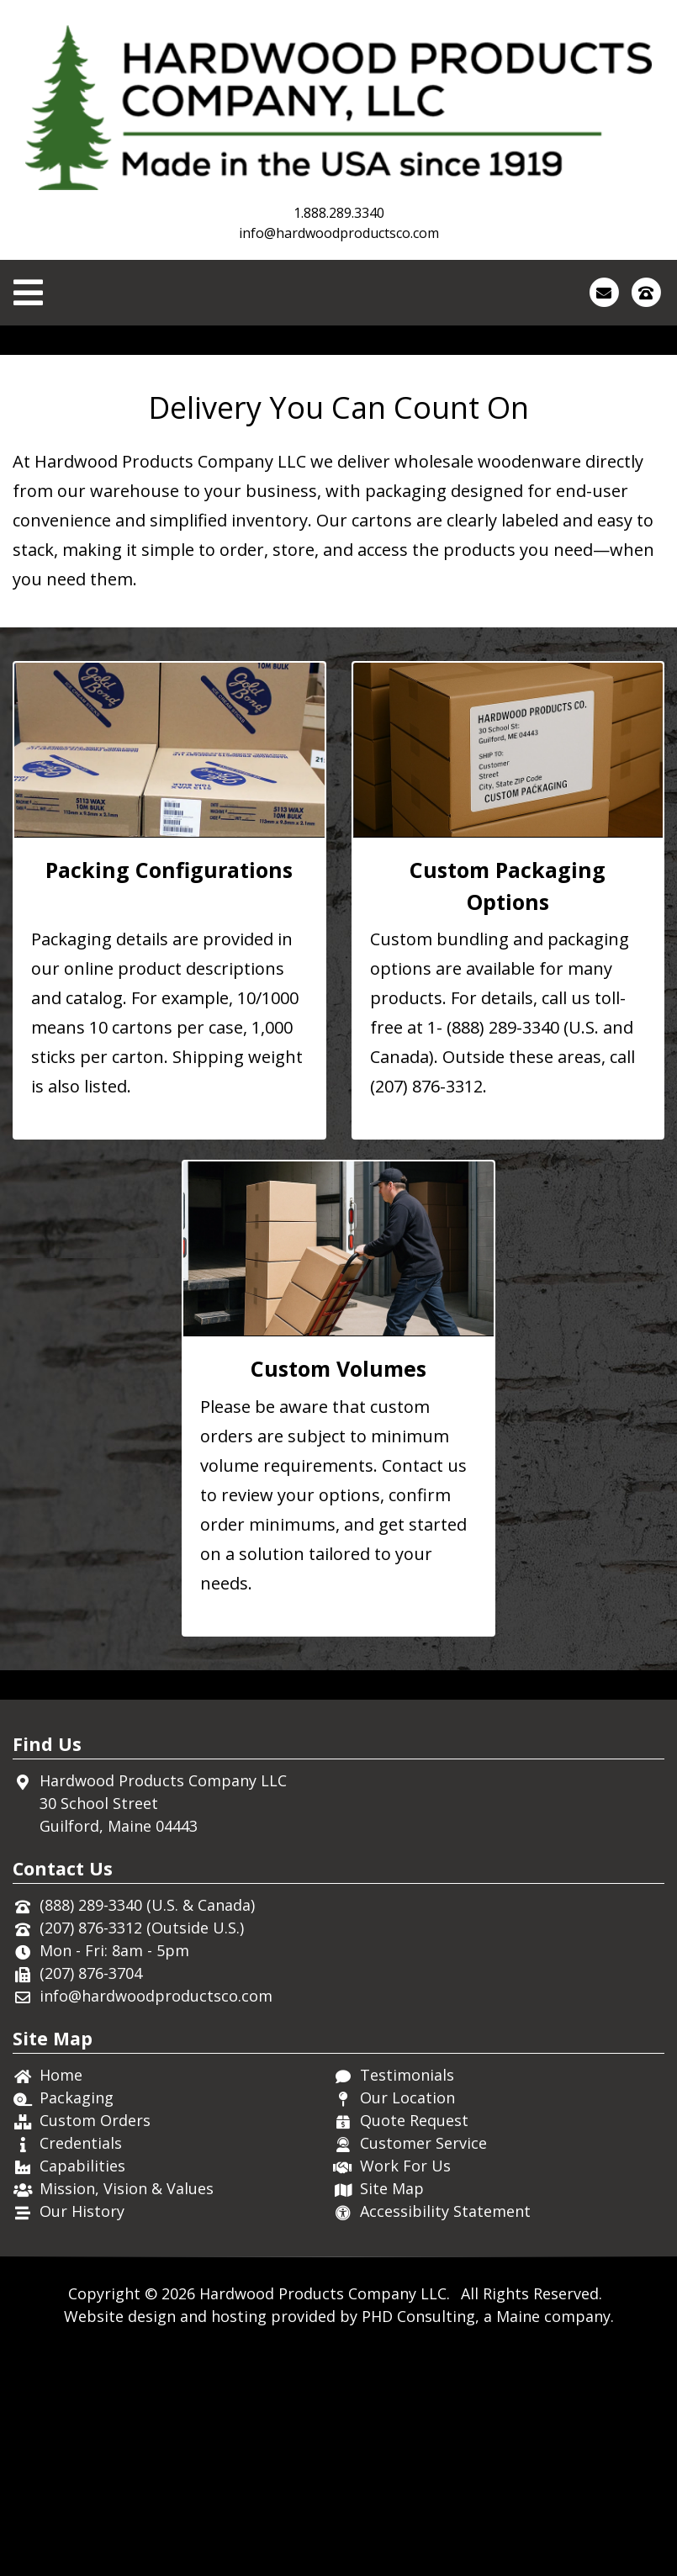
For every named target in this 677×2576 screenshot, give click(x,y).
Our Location (407, 2320)
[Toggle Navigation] (28, 292)
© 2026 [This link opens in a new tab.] (170, 2516)
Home (61, 2298)
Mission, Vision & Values (127, 2411)
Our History (82, 2434)
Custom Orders (95, 2343)
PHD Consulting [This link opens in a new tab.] (418, 2539)
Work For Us (405, 2388)
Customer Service (423, 2366)
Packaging (77, 2320)
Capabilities (82, 2388)
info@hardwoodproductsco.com (339, 233)
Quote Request (414, 2343)
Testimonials (407, 2298)
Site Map (392, 2411)
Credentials (81, 2366)
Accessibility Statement (445, 2434)
